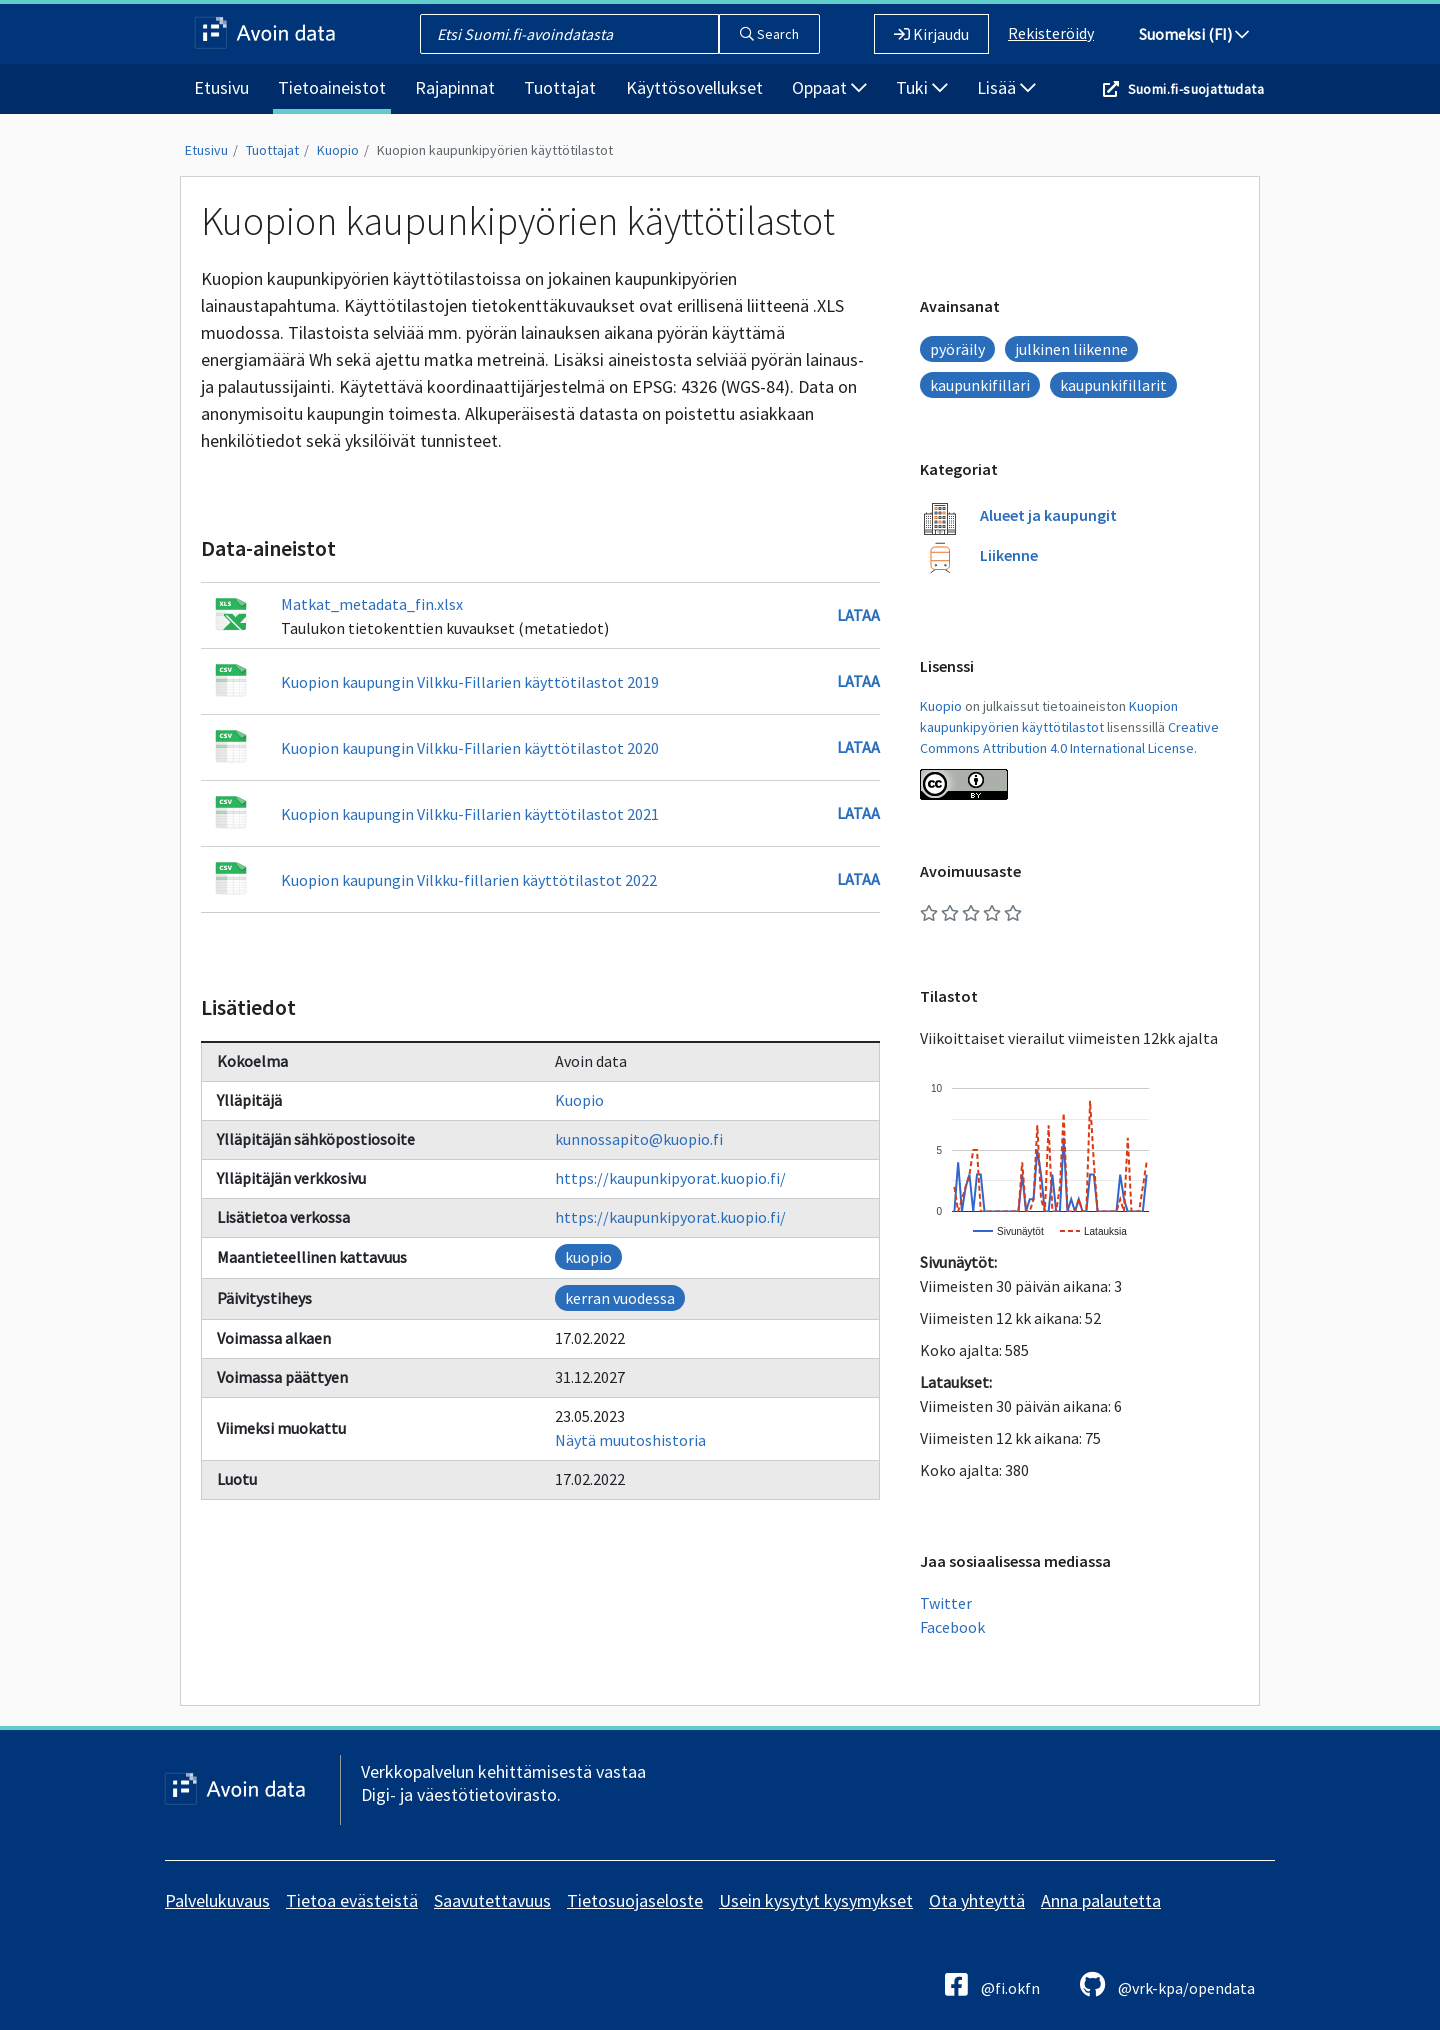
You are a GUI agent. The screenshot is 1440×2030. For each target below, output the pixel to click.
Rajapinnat (455, 87)
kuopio (588, 1257)
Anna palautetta (1101, 1900)
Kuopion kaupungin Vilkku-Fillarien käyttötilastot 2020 (470, 748)
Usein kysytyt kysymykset (816, 1900)
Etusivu (221, 87)
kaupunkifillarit (1113, 385)
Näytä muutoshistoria (630, 1440)
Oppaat (829, 87)
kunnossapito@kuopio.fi (639, 1139)
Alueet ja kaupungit (1048, 515)
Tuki (922, 87)
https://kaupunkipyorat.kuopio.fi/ (670, 1178)
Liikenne (1009, 555)
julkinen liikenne (1071, 349)
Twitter (946, 1603)
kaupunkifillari (980, 385)
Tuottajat (560, 87)
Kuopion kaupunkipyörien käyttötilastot (495, 150)
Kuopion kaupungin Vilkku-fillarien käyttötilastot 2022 (469, 880)
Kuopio (338, 150)
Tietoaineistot (332, 87)
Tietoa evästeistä (352, 1900)
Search (769, 34)
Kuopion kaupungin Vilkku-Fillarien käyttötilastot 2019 (470, 682)
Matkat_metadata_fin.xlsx (372, 604)
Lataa (858, 615)
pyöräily (957, 349)
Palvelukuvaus (217, 1900)
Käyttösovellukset (694, 87)
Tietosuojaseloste (635, 1900)
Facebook (952, 1627)
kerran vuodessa (620, 1298)
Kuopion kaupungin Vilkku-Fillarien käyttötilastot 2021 (470, 814)
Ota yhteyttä (977, 1900)
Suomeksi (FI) (1194, 34)
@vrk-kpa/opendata (1167, 1984)
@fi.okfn (992, 1984)
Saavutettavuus (492, 1900)
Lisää (1006, 87)
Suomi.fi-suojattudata (1196, 89)
